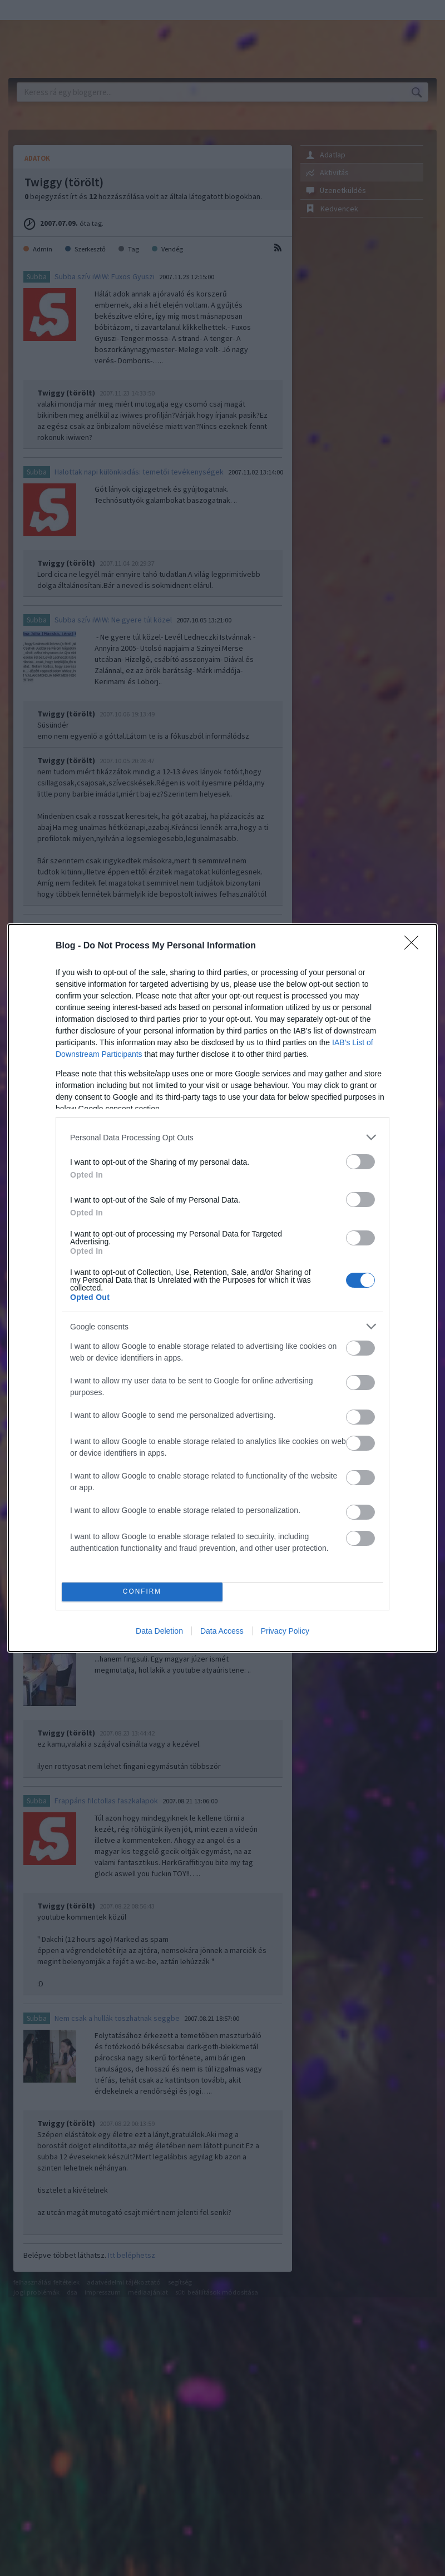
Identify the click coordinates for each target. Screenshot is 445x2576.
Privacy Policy (285, 1630)
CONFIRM (142, 1592)
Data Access (222, 1630)
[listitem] (222, 1137)
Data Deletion (159, 1630)
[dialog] (222, 1288)
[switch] (360, 1161)
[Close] (415, 946)
